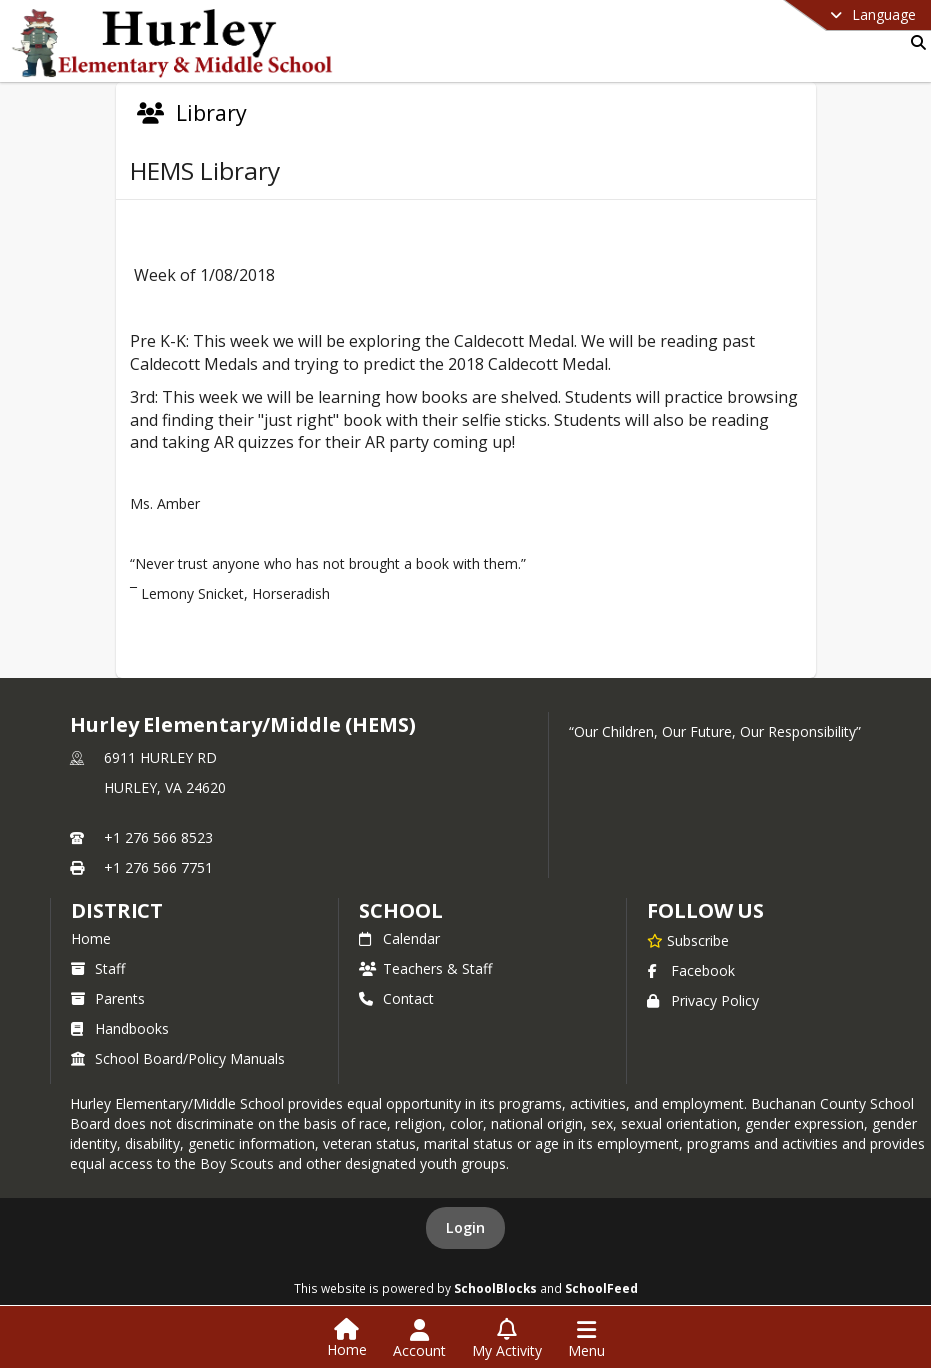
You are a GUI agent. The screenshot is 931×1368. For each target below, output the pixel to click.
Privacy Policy (703, 1000)
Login (465, 1227)
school (400, 910)
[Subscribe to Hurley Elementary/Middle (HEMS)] (688, 940)
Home (91, 938)
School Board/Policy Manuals (178, 1058)
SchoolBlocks (495, 1288)
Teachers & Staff (425, 968)
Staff (98, 968)
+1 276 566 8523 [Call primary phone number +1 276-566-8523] (158, 837)
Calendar (399, 938)
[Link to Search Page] (914, 42)
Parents (108, 998)
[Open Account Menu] (419, 1339)
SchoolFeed (601, 1288)
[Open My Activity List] (507, 1339)
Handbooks (120, 1028)
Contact (396, 998)
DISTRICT (117, 910)
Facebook (691, 970)
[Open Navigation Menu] (586, 1339)
